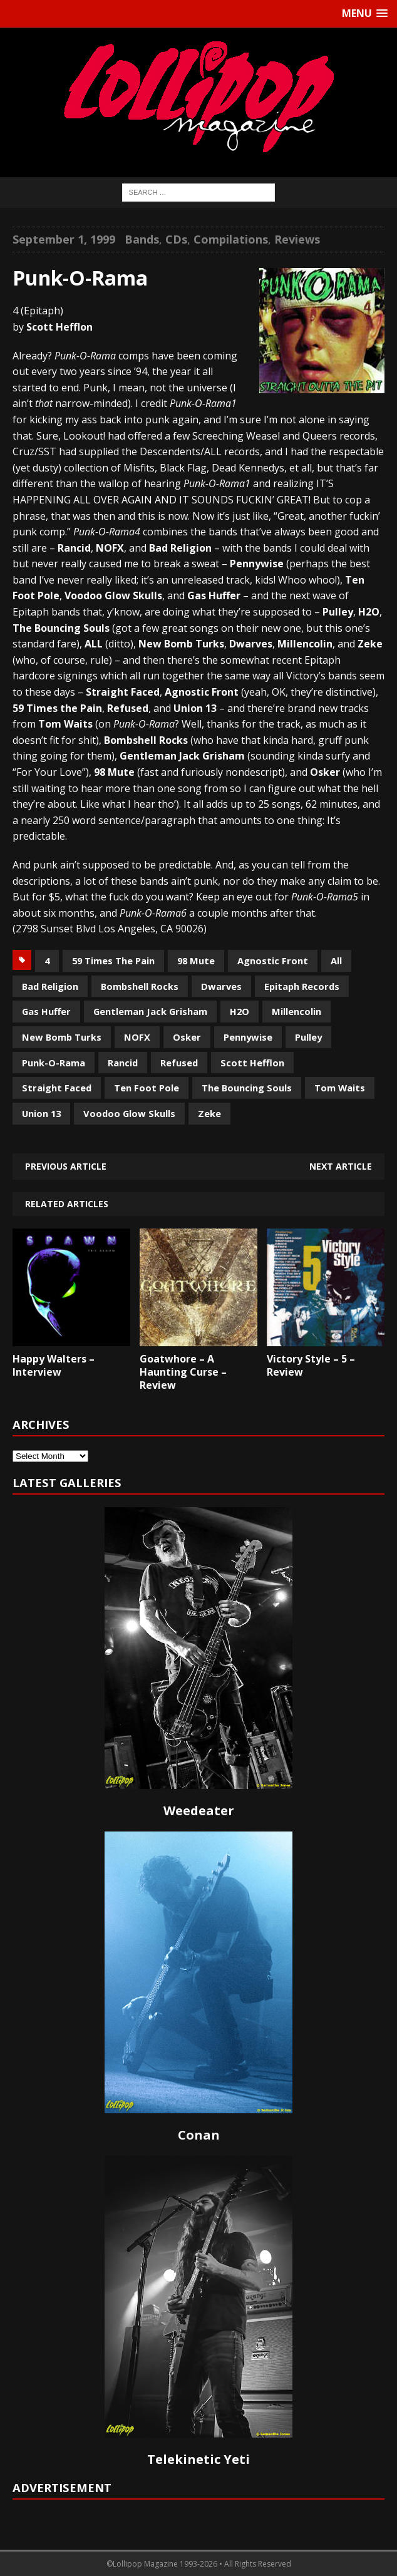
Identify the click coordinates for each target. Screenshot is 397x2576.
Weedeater (198, 1810)
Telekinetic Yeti (198, 2459)
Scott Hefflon (252, 1062)
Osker (187, 1037)
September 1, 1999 (64, 239)
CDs (176, 239)
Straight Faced (56, 1087)
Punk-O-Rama (53, 1062)
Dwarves (221, 986)
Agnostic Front (272, 960)
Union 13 (41, 1113)
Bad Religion (50, 986)
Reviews (297, 239)
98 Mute (196, 960)
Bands (142, 239)
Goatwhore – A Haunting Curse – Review (183, 1372)
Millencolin (296, 1011)
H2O (239, 1011)
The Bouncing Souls (247, 1087)
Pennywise (248, 1037)
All (336, 960)
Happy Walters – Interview (54, 1365)
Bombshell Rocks (139, 986)
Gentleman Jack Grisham (150, 1011)
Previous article (65, 1166)
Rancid (123, 1062)
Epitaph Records (301, 986)
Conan (199, 2134)
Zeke (209, 1113)
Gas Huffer (46, 1011)
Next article (340, 1166)
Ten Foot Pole (146, 1087)
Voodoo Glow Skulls (129, 1113)
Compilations (230, 239)
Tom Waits (339, 1087)
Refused (179, 1062)
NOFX (137, 1037)
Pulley (308, 1037)
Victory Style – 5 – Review (311, 1365)
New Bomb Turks (61, 1037)
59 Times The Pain (113, 960)
